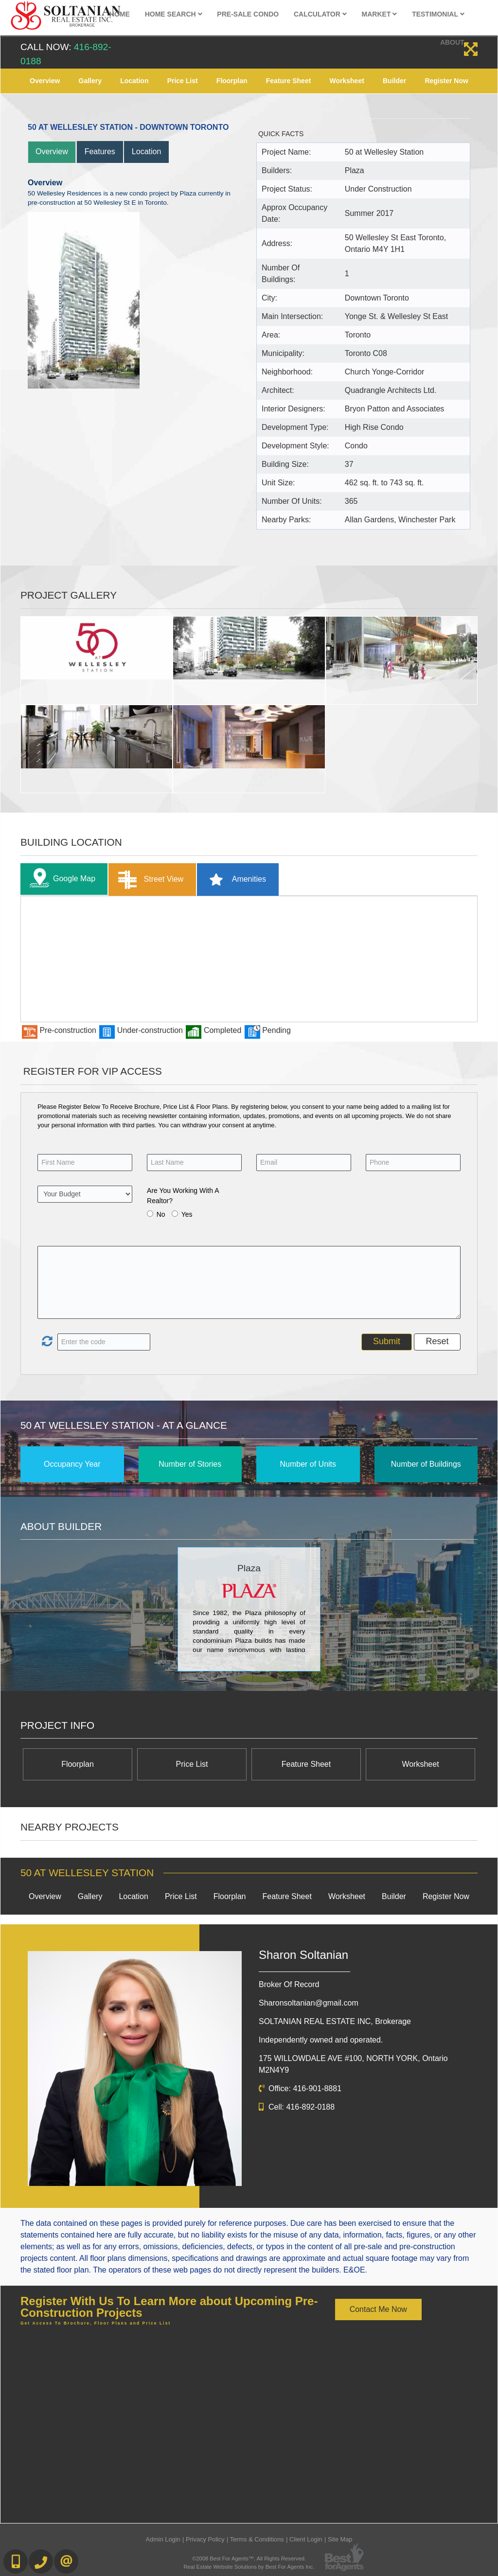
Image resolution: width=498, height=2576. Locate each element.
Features (100, 151)
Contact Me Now (378, 2309)
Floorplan (232, 81)
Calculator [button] (320, 14)
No (161, 1214)
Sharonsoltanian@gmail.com (308, 2003)
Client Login (305, 2539)
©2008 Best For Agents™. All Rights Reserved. (249, 2558)
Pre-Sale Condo (248, 14)
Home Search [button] (173, 14)
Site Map (340, 2539)
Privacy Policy (205, 2539)
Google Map (60, 879)
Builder (394, 81)
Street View (148, 879)
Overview (45, 81)
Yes (187, 1214)
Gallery (90, 81)
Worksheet (347, 81)
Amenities (234, 879)
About (452, 42)
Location (134, 81)
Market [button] (379, 14)
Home (119, 14)
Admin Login (163, 2539)
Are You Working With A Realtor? (183, 1196)
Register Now (446, 81)
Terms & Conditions (257, 2539)
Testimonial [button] (438, 14)
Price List (182, 81)
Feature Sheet (288, 81)
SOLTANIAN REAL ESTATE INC (335, 2021)
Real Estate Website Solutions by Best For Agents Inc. (248, 2567)
